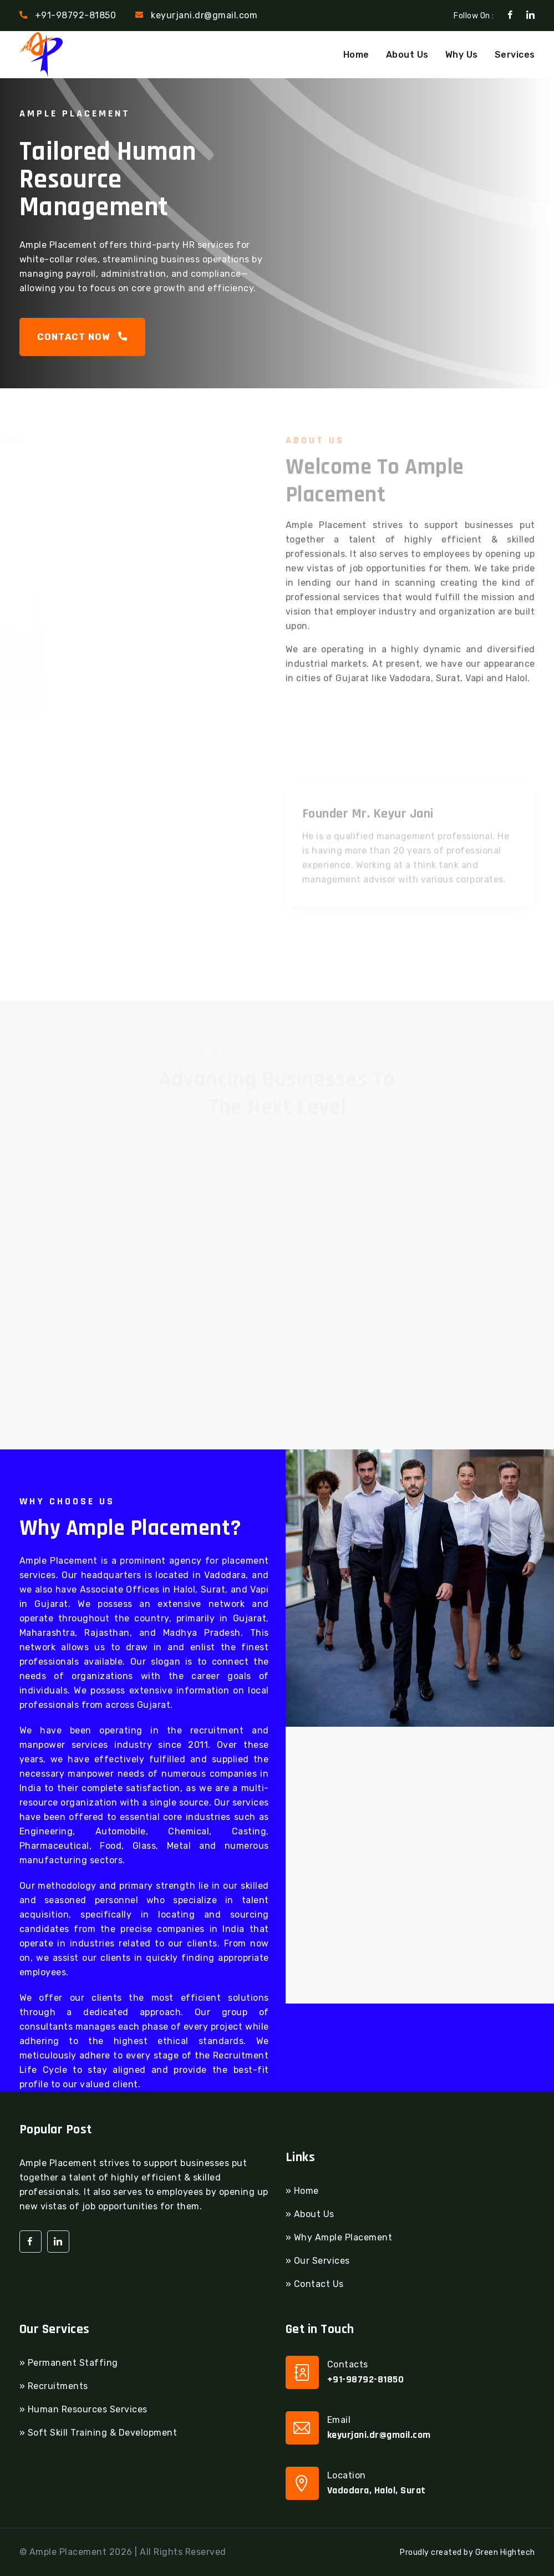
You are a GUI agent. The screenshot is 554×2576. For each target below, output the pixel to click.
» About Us (310, 2214)
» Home (302, 2190)
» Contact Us (315, 2284)
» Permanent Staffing (68, 2362)
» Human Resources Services (83, 2409)
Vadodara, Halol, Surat (376, 2490)
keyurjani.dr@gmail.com (204, 15)
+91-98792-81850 (75, 15)
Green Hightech (505, 2552)
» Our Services (318, 2260)
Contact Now (82, 337)
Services (515, 54)
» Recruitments (53, 2386)
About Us (407, 54)
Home (356, 54)
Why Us (461, 54)
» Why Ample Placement (339, 2237)
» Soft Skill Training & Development (98, 2432)
